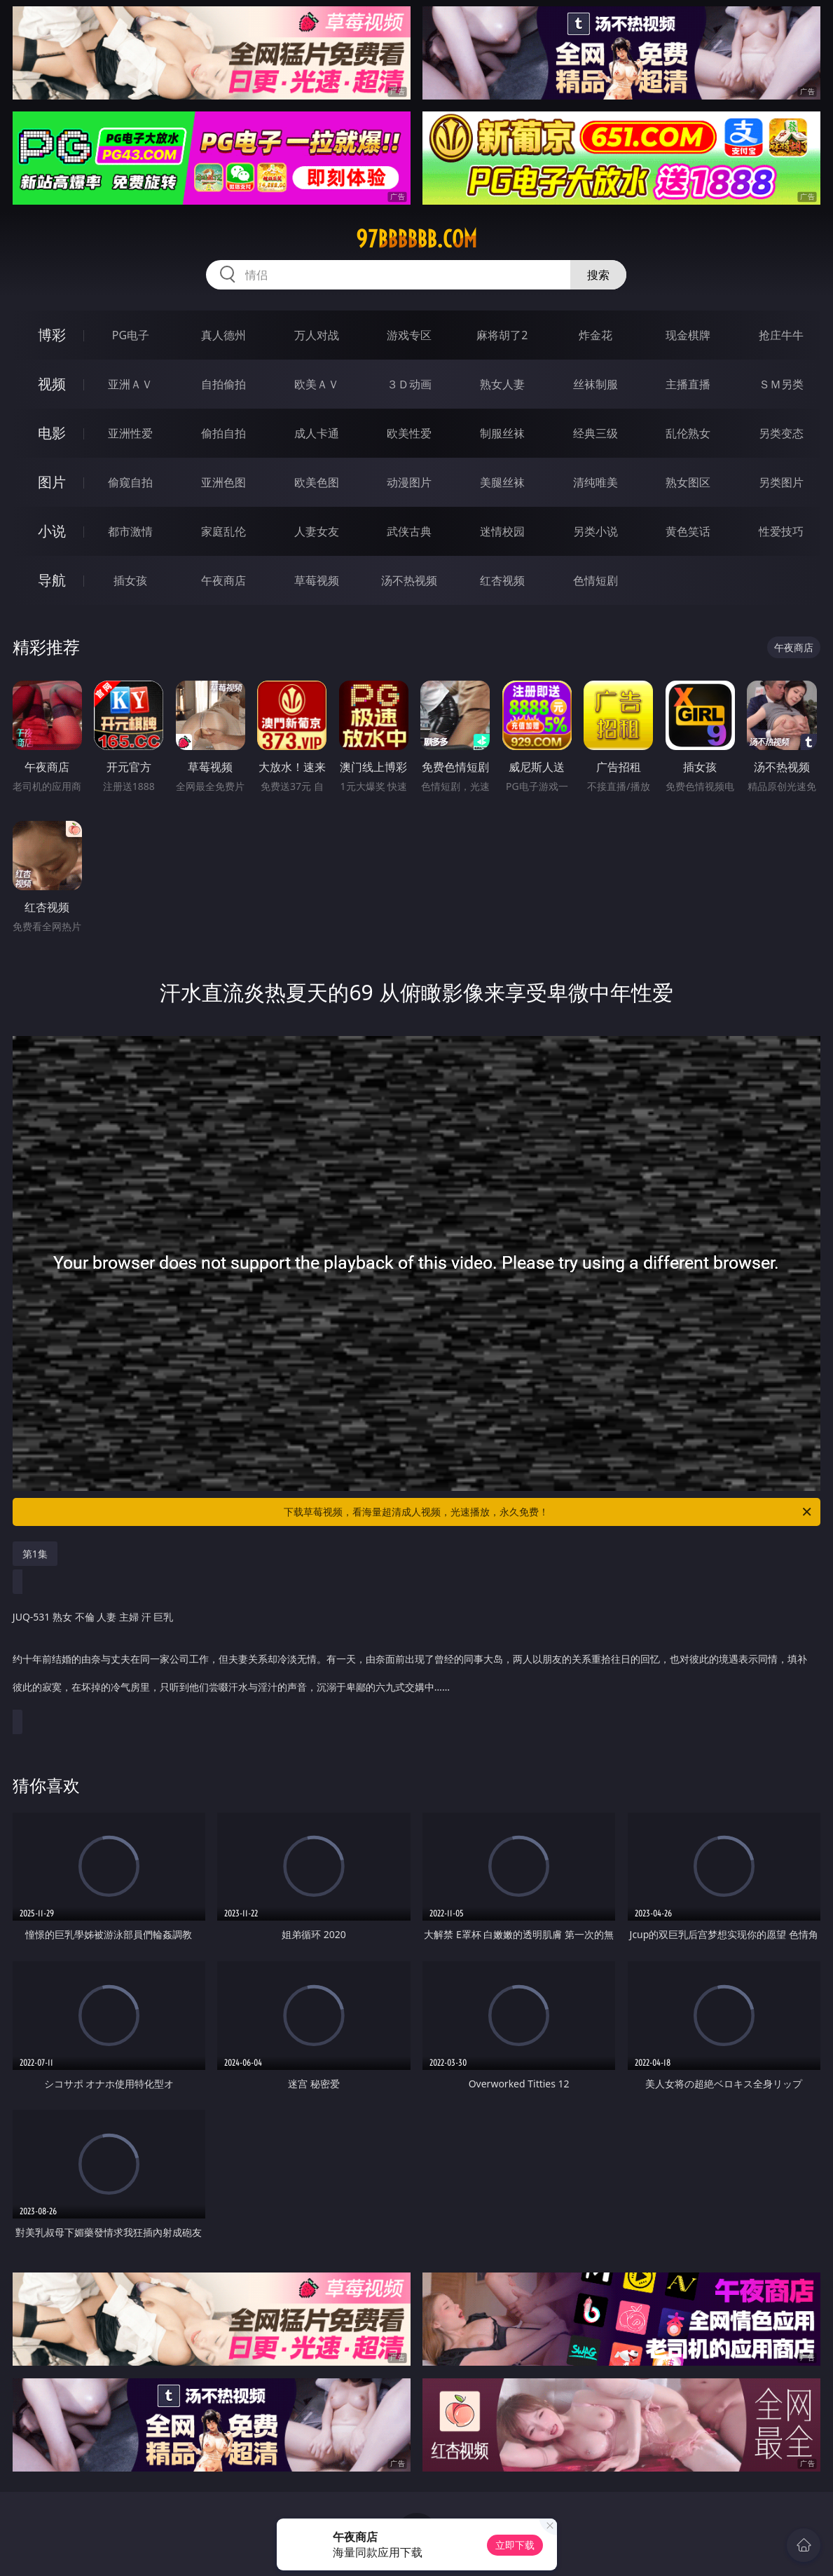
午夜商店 (223, 580)
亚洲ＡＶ (130, 384)
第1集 (35, 1553)
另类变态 (781, 433)
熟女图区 (688, 482)
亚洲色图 (223, 482)
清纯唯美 (595, 482)
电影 (52, 432)
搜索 (598, 274)
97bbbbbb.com (416, 239)
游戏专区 (409, 335)
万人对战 (316, 335)
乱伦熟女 (688, 433)
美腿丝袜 (502, 482)
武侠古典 (409, 531)
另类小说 (595, 531)
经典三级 (595, 433)
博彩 (52, 334)
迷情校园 (502, 531)
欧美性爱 (409, 433)
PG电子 (130, 335)
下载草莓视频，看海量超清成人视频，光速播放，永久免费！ (548, 1512)
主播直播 (688, 384)
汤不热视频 (409, 580)
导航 (52, 580)
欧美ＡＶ (316, 384)
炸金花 (595, 335)
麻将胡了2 (502, 335)
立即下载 (515, 2544)
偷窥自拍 (130, 482)
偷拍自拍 (223, 433)
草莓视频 (316, 580)
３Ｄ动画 (409, 384)
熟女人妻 (502, 384)
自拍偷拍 (223, 384)
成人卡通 (316, 433)
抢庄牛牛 (781, 335)
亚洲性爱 (130, 433)
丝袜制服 (595, 384)
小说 (52, 531)
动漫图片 (409, 482)
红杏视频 (502, 580)
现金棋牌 (688, 335)
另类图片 (781, 482)
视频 (52, 383)
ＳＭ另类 (781, 384)
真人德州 (223, 335)
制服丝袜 (502, 433)
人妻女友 (316, 531)
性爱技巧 (781, 531)
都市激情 (130, 531)
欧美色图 (316, 482)
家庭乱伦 (223, 531)
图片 (52, 481)
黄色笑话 (688, 531)
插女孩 (130, 580)
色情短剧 (595, 580)
